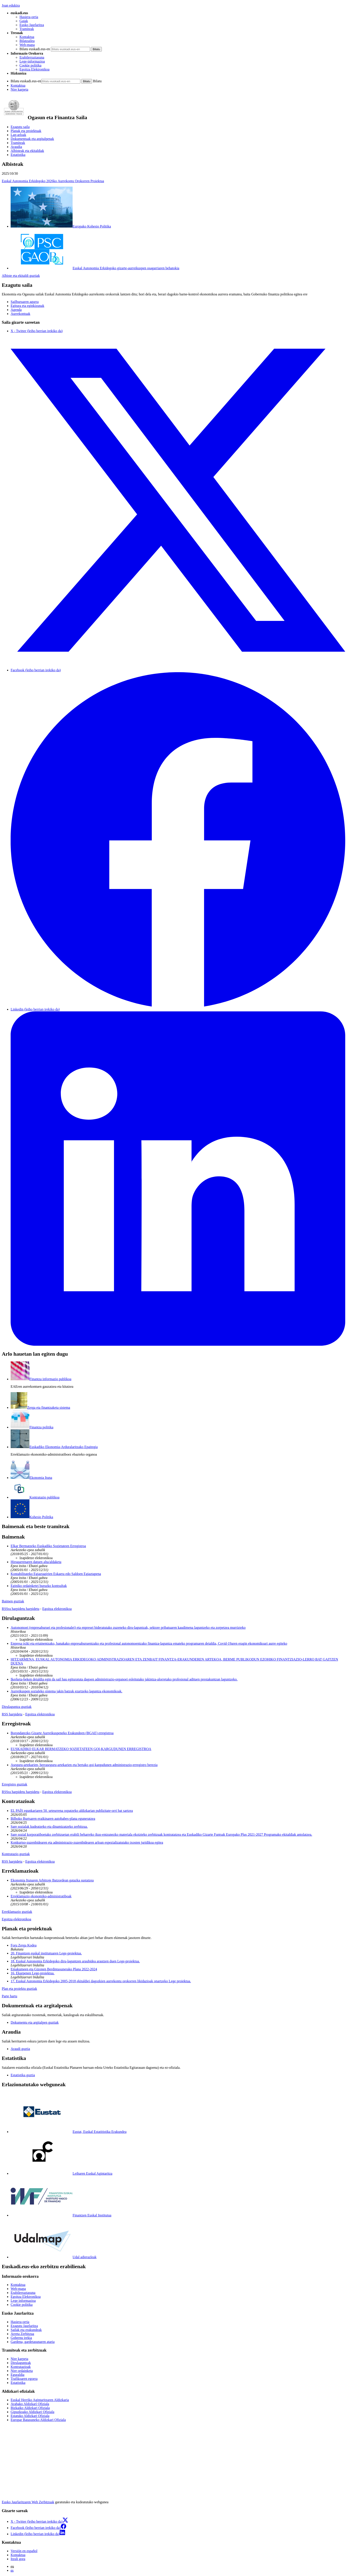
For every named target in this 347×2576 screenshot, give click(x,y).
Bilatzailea (27, 41)
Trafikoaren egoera (24, 2379)
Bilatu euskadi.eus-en (34, 49)
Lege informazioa (23, 2300)
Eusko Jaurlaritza (31, 25)
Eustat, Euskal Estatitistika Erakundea (69, 2132)
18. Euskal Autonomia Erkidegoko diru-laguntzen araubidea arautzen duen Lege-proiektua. (75, 1961)
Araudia (16, 147)
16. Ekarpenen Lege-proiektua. (32, 1973)
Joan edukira (11, 5)
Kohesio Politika (32, 1517)
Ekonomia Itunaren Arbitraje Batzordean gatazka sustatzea (52, 1880)
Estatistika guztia (23, 2075)
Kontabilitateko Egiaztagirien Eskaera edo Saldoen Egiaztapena (56, 1574)
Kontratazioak (21, 2367)
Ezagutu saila (20, 127)
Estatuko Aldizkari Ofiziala (30, 2416)
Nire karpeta (19, 89)
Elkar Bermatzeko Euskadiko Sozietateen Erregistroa (48, 1546)
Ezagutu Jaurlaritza (24, 2326)
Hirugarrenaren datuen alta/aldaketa (36, 1562)
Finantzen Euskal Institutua (61, 2215)
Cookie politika (30, 65)
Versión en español (24, 2551)
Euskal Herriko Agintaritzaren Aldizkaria (40, 2400)
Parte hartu (9, 1996)
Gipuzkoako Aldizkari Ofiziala (32, 2412)
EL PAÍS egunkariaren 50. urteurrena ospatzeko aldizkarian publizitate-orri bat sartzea (72, 1810)
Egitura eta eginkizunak (27, 306)
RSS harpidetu (12, 1714)
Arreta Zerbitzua (22, 2334)
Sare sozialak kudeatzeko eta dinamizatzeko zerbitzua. (49, 1826)
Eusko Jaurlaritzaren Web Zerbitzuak (28, 2502)
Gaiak (23, 21)
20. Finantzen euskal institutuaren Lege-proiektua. (46, 1953)
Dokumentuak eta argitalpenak (32, 139)
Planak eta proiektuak (26, 131)
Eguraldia (17, 2375)
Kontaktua (26, 37)
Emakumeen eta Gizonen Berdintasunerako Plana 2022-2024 (54, 1969)
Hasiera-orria (28, 17)
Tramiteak (26, 29)
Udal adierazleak (53, 2257)
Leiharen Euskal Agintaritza (61, 2173)
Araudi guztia (20, 2049)
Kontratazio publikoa (35, 1497)
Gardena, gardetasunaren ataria (33, 2342)
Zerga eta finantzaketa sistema (40, 1407)
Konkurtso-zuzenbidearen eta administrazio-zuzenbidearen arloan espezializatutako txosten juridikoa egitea (87, 1842)
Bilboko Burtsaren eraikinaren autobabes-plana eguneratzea (53, 1818)
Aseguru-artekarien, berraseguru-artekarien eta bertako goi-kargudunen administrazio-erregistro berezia (84, 1765)
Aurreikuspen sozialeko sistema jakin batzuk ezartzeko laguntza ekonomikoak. (66, 1691)
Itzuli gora (18, 2559)
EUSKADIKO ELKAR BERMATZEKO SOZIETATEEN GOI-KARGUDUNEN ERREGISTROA (81, 1749)
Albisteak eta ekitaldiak (27, 151)
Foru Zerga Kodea (24, 1945)
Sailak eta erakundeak (26, 2330)
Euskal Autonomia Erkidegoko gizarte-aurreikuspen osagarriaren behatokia (95, 268)
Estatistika (18, 155)
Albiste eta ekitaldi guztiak (21, 276)
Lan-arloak (18, 135)
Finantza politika (32, 1427)
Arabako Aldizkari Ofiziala (30, 2404)
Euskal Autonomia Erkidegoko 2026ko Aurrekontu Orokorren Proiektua (53, 181)
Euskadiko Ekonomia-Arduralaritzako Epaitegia (54, 1447)
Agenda (16, 310)
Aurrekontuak (20, 314)
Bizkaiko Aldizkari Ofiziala (30, 2408)
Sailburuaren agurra (25, 302)
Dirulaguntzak (21, 2363)
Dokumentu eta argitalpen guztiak (35, 2022)
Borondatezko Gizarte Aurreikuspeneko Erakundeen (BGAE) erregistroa (62, 1733)
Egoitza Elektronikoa (34, 69)
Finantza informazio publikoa (41, 1379)
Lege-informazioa (32, 61)
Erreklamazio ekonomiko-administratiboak (41, 1896)
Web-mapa (27, 45)
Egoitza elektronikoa (57, 1609)
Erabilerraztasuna (31, 57)
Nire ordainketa (22, 2371)
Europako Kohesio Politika (61, 226)
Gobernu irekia (21, 2338)
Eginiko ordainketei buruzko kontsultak (39, 1586)
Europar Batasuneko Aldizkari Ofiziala (38, 2420)
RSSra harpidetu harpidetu (20, 1609)
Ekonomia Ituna (31, 1477)
